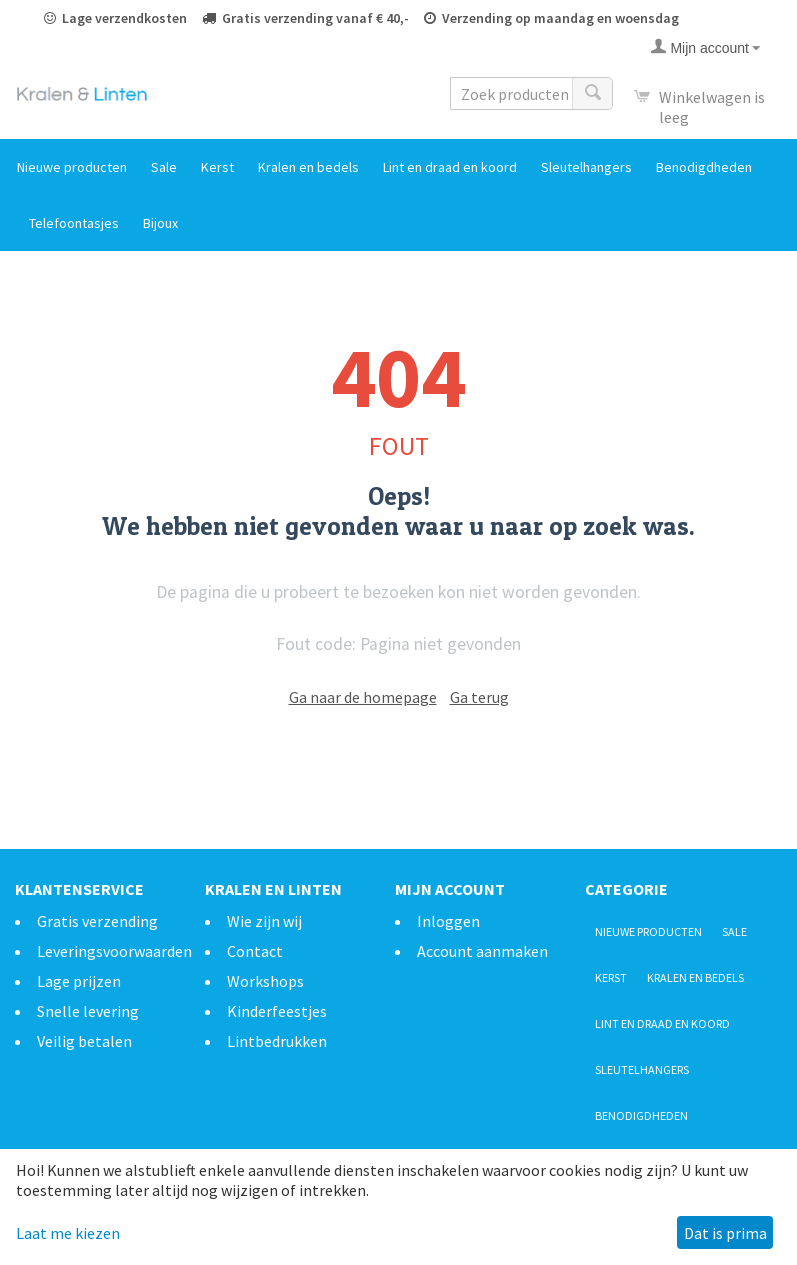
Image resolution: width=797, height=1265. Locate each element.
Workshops (265, 981)
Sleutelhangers (586, 167)
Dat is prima (725, 1233)
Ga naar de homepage (363, 697)
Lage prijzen (79, 981)
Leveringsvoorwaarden (114, 951)
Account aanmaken (482, 951)
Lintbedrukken (277, 1041)
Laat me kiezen (68, 1233)
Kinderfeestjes (277, 1011)
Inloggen (448, 921)
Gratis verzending (97, 921)
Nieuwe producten (72, 167)
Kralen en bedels (308, 167)
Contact (255, 951)
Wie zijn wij (264, 921)
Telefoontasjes (74, 223)
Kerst (217, 167)
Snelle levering (88, 1011)
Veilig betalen (84, 1041)
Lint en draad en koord (450, 167)
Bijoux (160, 223)
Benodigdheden (704, 167)
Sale (164, 167)
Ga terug (479, 697)
